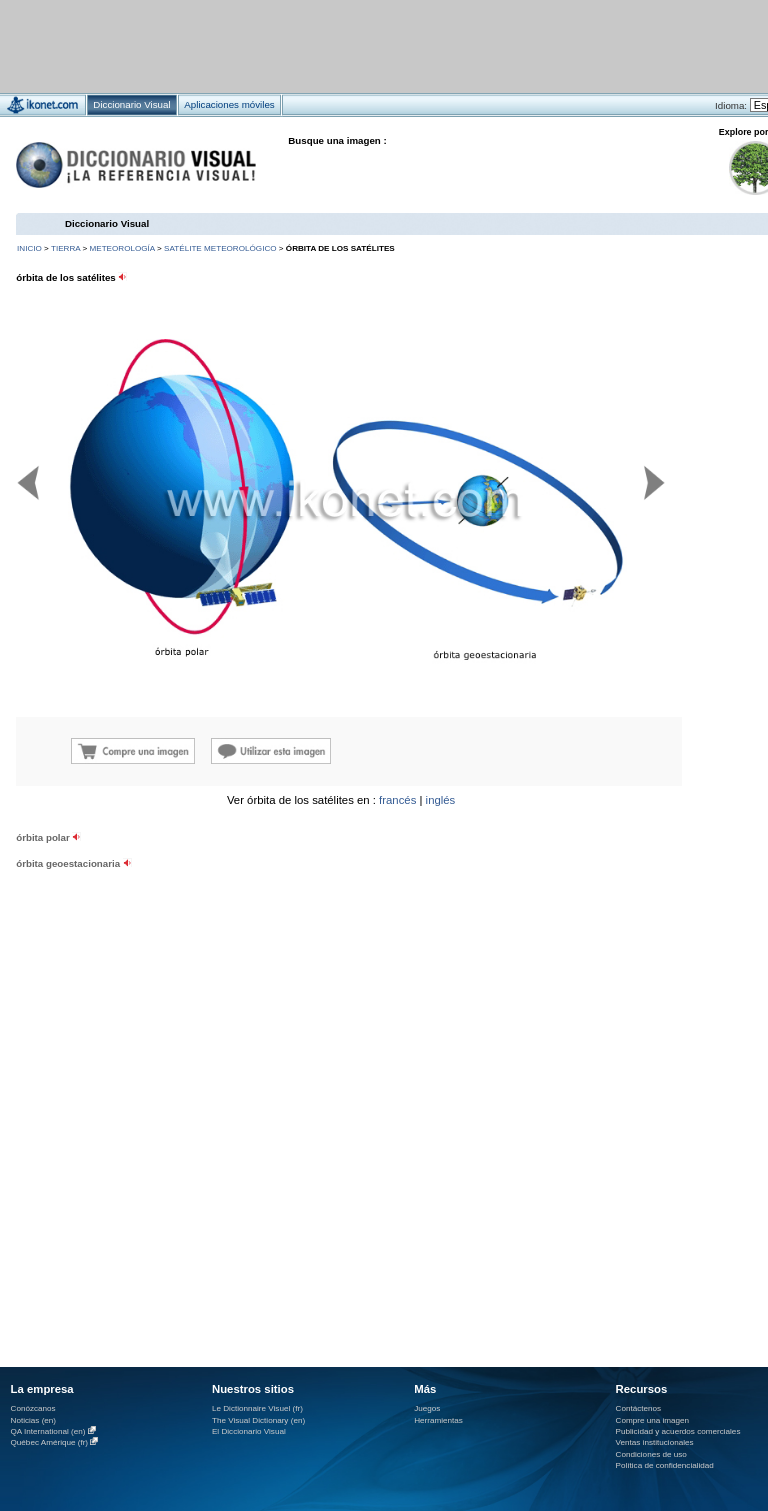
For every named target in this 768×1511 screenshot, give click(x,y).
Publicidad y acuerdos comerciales (678, 1431)
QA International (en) (48, 1431)
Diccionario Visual (107, 223)
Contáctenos (639, 1408)
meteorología (121, 248)
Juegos (427, 1408)
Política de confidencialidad (665, 1465)
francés (397, 800)
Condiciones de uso (651, 1454)
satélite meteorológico (220, 248)
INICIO (29, 248)
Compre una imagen (652, 1420)
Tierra (65, 248)
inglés (441, 800)
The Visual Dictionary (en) (258, 1420)
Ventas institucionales (655, 1442)
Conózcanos (33, 1408)
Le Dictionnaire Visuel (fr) (257, 1408)
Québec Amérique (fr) (50, 1442)
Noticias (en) (34, 1420)
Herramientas (438, 1420)
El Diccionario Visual (249, 1431)
